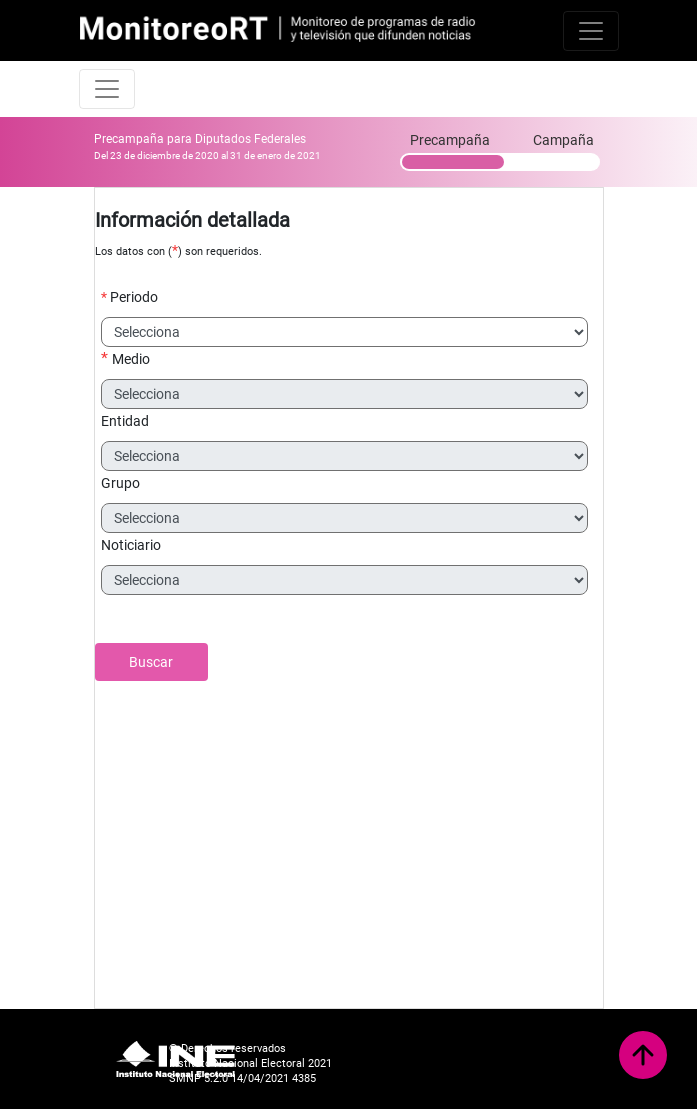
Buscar (151, 662)
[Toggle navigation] (591, 31)
